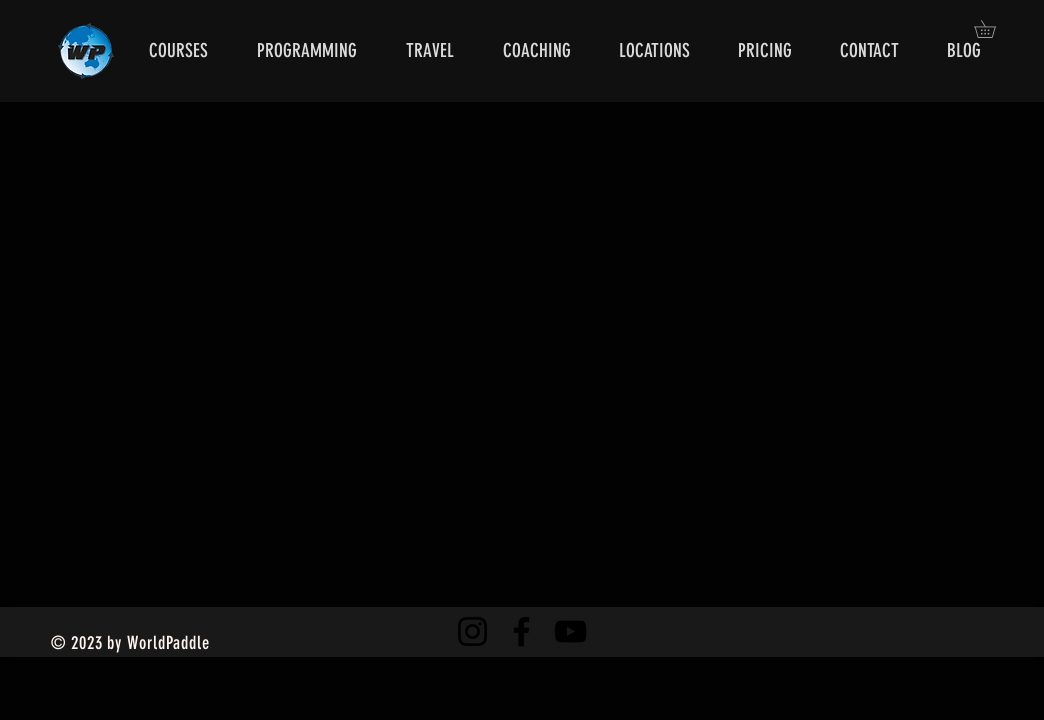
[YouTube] (570, 631)
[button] (993, 29)
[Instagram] (472, 631)
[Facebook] (521, 631)
